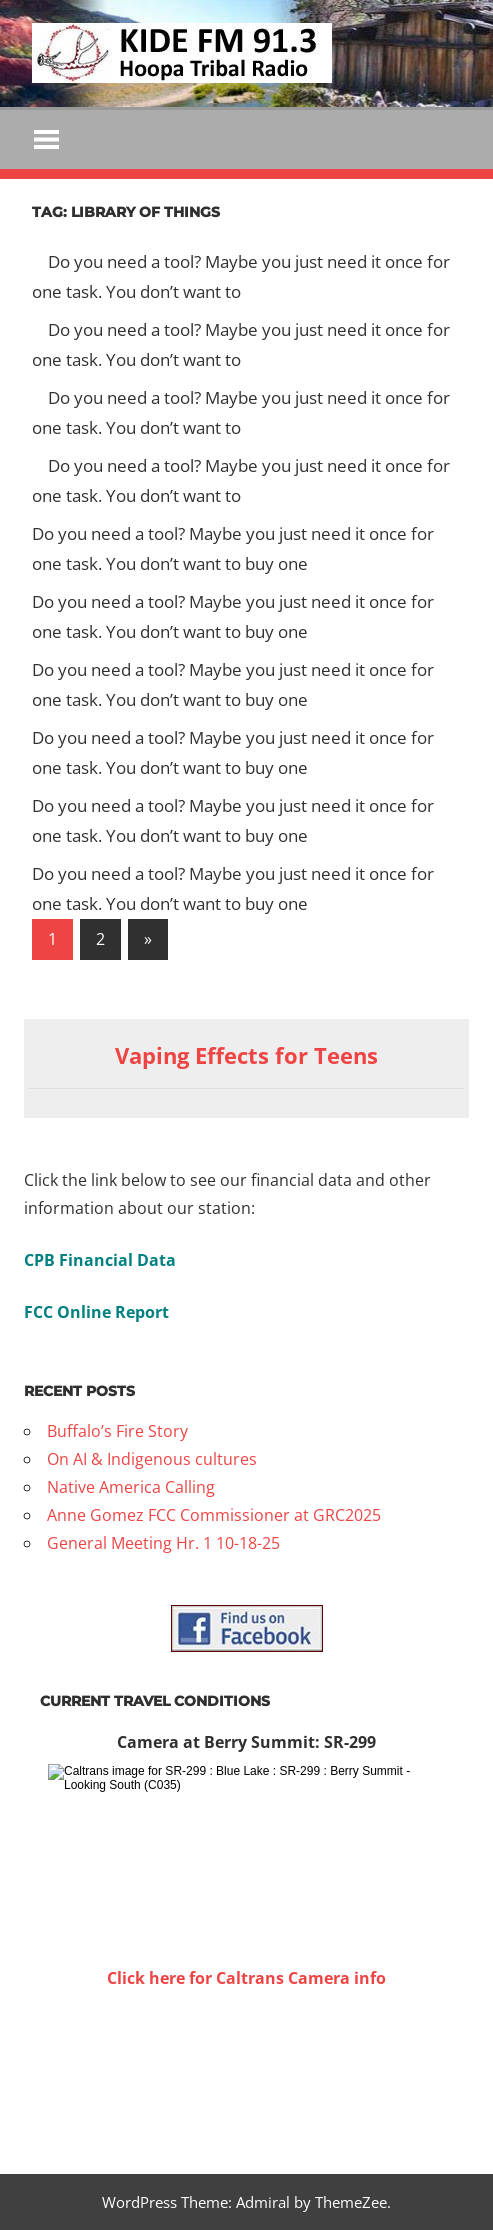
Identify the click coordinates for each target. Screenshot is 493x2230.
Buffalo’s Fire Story (117, 1431)
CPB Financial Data (100, 1260)
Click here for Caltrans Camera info (246, 1978)
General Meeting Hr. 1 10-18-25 (163, 1543)
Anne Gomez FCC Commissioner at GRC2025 (214, 1515)
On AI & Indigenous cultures (152, 1459)
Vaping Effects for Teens (246, 1055)
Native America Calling (131, 1487)
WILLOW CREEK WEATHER (246, 2067)
